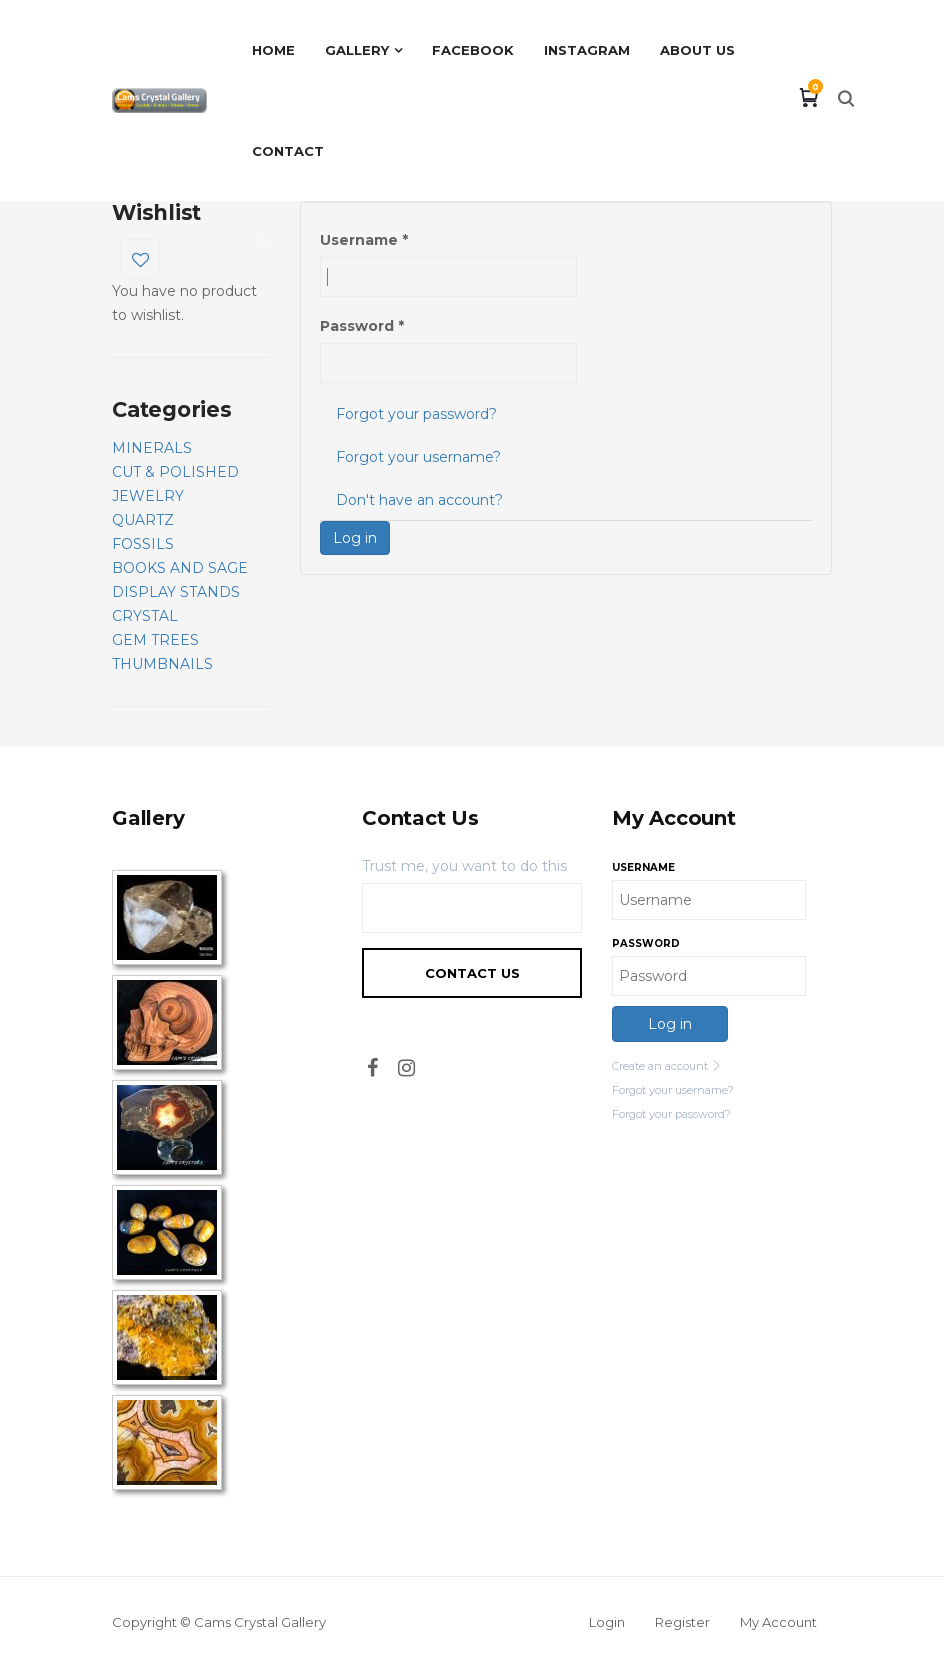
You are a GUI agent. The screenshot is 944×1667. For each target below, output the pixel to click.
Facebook (473, 50)
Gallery (357, 50)
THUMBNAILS (162, 664)
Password (362, 326)
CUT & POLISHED (175, 472)
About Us (697, 50)
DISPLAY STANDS (176, 592)
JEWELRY (148, 496)
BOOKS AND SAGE (180, 568)
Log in (355, 538)
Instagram (587, 50)
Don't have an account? (419, 500)
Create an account (667, 1066)
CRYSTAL (145, 616)
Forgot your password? (416, 414)
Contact (288, 151)
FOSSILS (143, 544)
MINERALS (152, 448)
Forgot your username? (418, 457)
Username (364, 240)
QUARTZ (143, 520)
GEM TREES (155, 640)
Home (273, 50)
